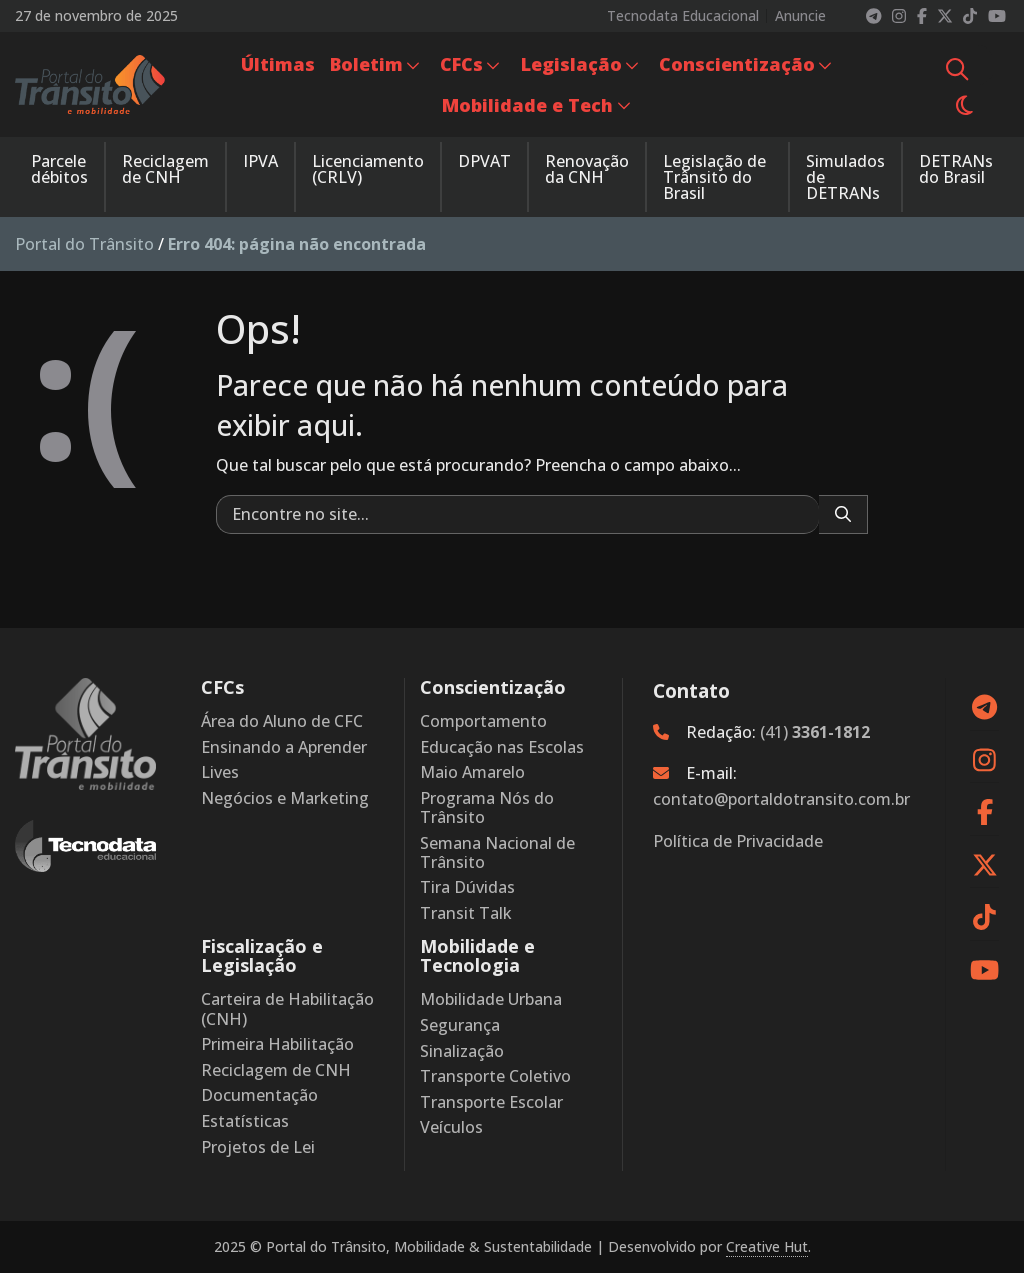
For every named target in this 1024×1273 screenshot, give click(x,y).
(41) (815, 732)
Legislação (571, 64)
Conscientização (737, 64)
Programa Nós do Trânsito (487, 808)
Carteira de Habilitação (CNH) (287, 1009)
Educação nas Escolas (502, 747)
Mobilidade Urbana (491, 999)
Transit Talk (466, 913)
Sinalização (462, 1051)
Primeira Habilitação (277, 1044)
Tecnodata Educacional (683, 16)
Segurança (460, 1025)
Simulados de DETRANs (845, 177)
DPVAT (484, 161)
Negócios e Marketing (285, 798)
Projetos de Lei (258, 1147)
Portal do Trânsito (84, 244)
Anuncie (800, 16)
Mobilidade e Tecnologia (477, 956)
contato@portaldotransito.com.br (781, 799)
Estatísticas (245, 1121)
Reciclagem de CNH (165, 169)
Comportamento (483, 721)
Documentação (259, 1095)
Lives (220, 772)
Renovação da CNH (587, 169)
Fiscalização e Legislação (262, 956)
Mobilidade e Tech (527, 105)
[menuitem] (277, 64)
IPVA (260, 161)
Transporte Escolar (491, 1102)
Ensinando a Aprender (284, 747)
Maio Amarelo (472, 772)
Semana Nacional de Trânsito (497, 853)
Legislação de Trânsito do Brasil (714, 177)
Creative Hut (767, 1246)
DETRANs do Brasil (956, 169)
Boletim (366, 64)
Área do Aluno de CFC (282, 721)
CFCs (461, 64)
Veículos (451, 1127)
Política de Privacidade (738, 841)
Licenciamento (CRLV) (368, 169)
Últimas (278, 64)
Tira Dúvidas (467, 887)
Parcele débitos (59, 169)
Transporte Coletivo (495, 1076)
